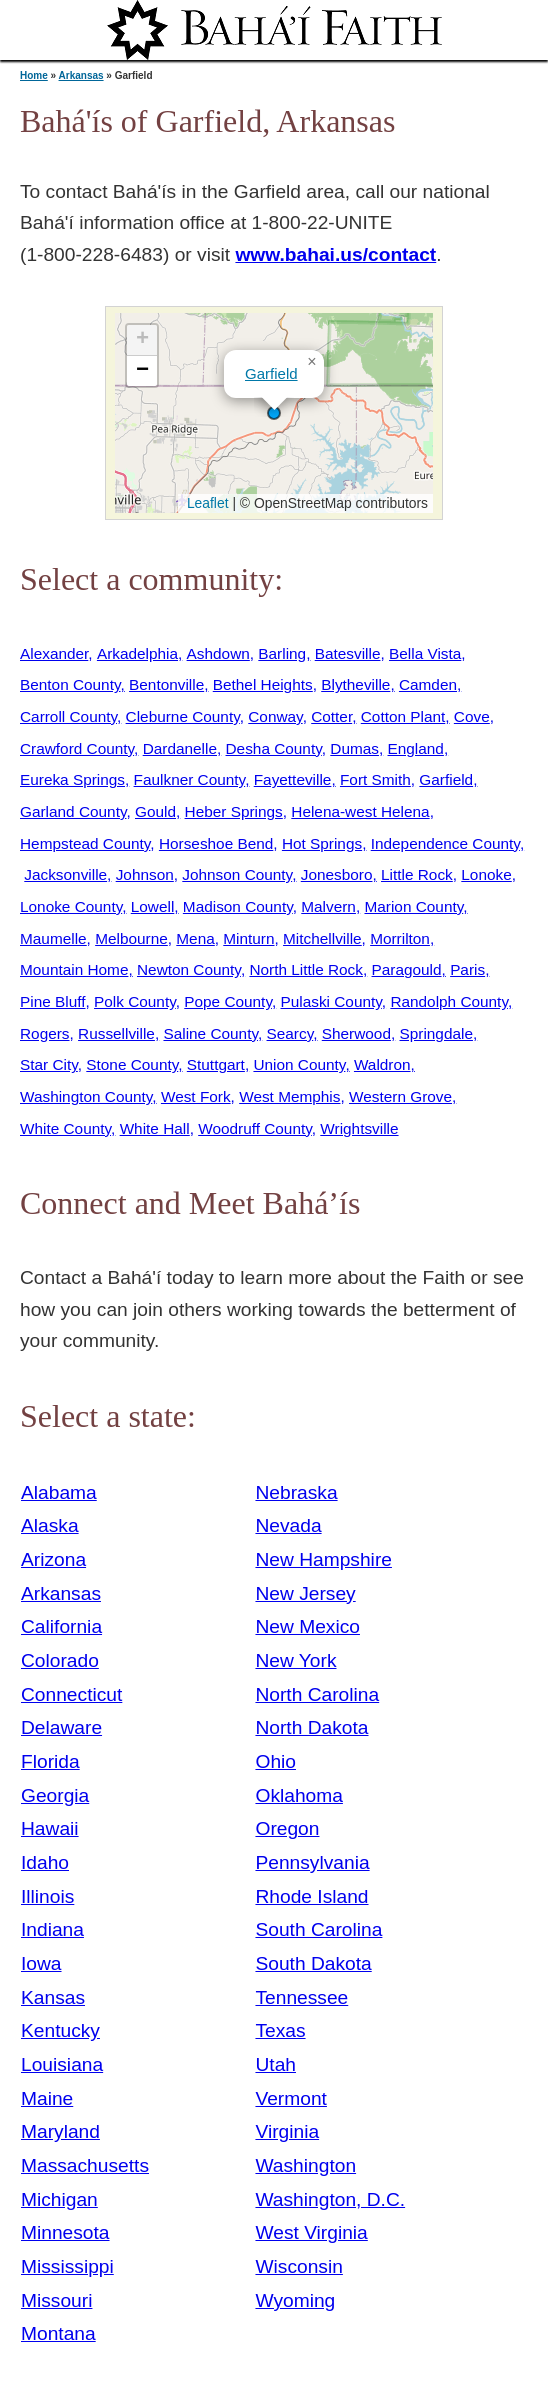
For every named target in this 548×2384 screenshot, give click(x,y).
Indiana (52, 1929)
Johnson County (237, 874)
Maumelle (53, 938)
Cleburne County (183, 716)
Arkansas (81, 75)
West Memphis (289, 1096)
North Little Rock (306, 969)
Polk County (135, 1001)
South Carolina (318, 1929)
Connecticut (71, 1694)
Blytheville (355, 684)
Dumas (354, 748)
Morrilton (400, 938)
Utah (275, 2064)
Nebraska (296, 1492)
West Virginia (311, 2232)
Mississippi (67, 2266)
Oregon (287, 1828)
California (61, 1626)
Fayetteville (293, 779)
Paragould (407, 969)
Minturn (248, 938)
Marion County (413, 906)
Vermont (290, 2098)
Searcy (290, 1033)
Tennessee (301, 1997)
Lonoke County (71, 906)
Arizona (53, 1559)
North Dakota (311, 1727)
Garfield (271, 373)
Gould (155, 811)
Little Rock (417, 874)
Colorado (60, 1660)
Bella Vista (425, 653)
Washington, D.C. (330, 2199)
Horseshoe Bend (216, 843)
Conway (275, 716)
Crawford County (77, 748)
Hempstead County (85, 843)
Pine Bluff (52, 1001)
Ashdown (218, 653)
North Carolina (317, 1694)
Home (34, 75)
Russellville (116, 1033)
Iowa (41, 1963)
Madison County (238, 906)
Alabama (59, 1492)
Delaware (61, 1727)
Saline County (210, 1033)
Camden (428, 684)
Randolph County (449, 1001)
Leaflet (205, 503)
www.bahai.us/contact (335, 254)
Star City (49, 1064)
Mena (195, 938)
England (416, 748)
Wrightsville (359, 1128)
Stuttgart (216, 1064)
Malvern (328, 906)
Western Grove (400, 1096)
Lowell (153, 906)
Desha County (274, 748)
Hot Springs (322, 843)
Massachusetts (85, 2165)
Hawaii (50, 1828)
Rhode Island (311, 1896)
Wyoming (295, 2300)
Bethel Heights (263, 684)
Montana (58, 2333)
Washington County (86, 1096)
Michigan (59, 2199)
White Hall (155, 1128)
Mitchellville (322, 938)
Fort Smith (375, 779)
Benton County (70, 684)
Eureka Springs (72, 779)
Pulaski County (331, 1001)
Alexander (54, 653)
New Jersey (305, 1593)
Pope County (228, 1001)
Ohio (275, 1761)
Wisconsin (298, 2266)
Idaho (45, 1862)
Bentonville (166, 684)
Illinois (47, 1896)
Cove (472, 716)
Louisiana (62, 2064)
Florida (50, 1761)
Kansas (53, 1997)
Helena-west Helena (360, 811)
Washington (305, 2165)
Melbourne (131, 938)
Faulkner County (190, 779)
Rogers (45, 1033)
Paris (467, 969)
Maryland (60, 2131)
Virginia (287, 2131)
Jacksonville (65, 874)
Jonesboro (337, 874)
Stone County (132, 1064)
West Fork (196, 1096)
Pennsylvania (312, 1862)
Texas (280, 2030)
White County (65, 1128)
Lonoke (486, 874)
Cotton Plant (403, 716)
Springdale (436, 1033)
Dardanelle (180, 748)
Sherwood (356, 1033)
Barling (282, 653)
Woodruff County (255, 1128)
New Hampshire (323, 1559)
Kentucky (60, 2030)
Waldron (382, 1064)
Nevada (288, 1525)
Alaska (50, 1525)
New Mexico (307, 1626)
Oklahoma (298, 1795)
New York (295, 1660)
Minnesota (65, 2232)
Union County (299, 1064)
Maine (47, 2098)
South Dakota (313, 1963)
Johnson (145, 874)
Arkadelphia (137, 653)
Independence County (445, 843)
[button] (274, 413)
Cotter (331, 716)
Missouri (56, 2300)
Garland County (73, 811)
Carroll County (68, 716)
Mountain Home (74, 969)
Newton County (189, 969)
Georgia (55, 1795)
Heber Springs (234, 811)
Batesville (348, 653)
